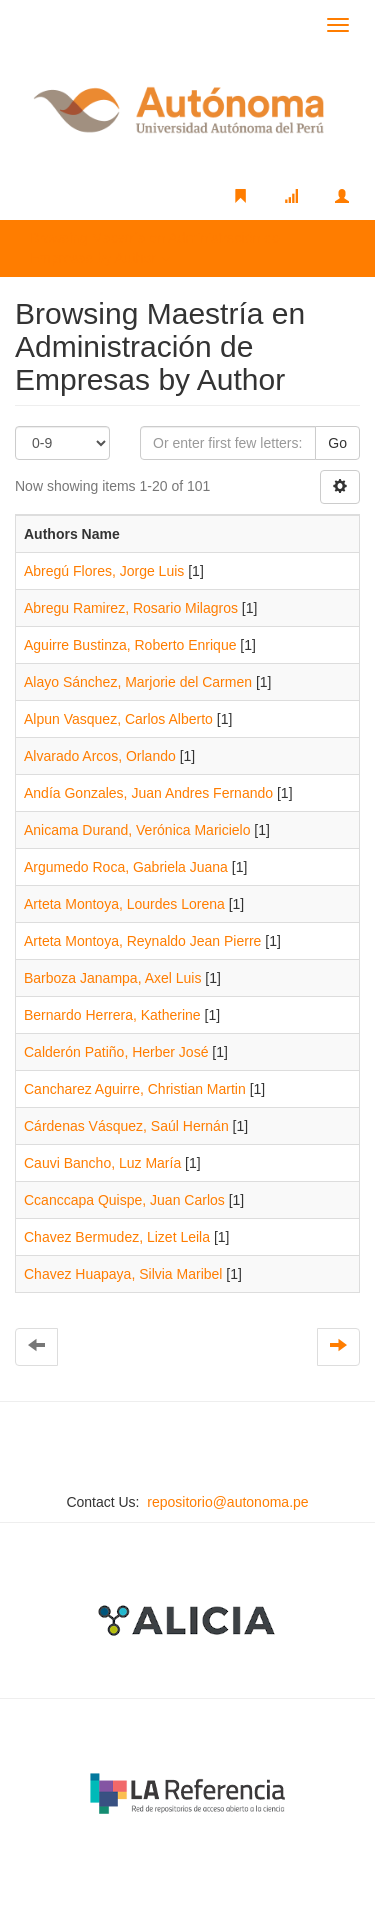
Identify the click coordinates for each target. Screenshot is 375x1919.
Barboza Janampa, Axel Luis (112, 978)
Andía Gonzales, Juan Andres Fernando (148, 793)
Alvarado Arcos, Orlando (100, 756)
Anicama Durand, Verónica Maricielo (137, 830)
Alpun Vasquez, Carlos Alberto (118, 719)
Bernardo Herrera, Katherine (112, 1015)
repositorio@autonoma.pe (227, 1502)
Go (337, 443)
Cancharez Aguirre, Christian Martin (135, 1089)
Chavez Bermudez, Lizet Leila (117, 1237)
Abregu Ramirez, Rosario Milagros (131, 608)
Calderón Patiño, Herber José (116, 1052)
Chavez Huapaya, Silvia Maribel (123, 1274)
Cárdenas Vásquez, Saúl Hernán (126, 1126)
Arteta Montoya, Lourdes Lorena (124, 904)
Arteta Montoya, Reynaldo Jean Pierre (142, 941)
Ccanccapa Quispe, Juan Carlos (124, 1200)
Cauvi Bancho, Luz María (102, 1163)
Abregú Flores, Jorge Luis (104, 571)
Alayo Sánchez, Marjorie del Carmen (138, 682)
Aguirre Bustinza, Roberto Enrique (130, 645)
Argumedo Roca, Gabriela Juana (126, 867)
